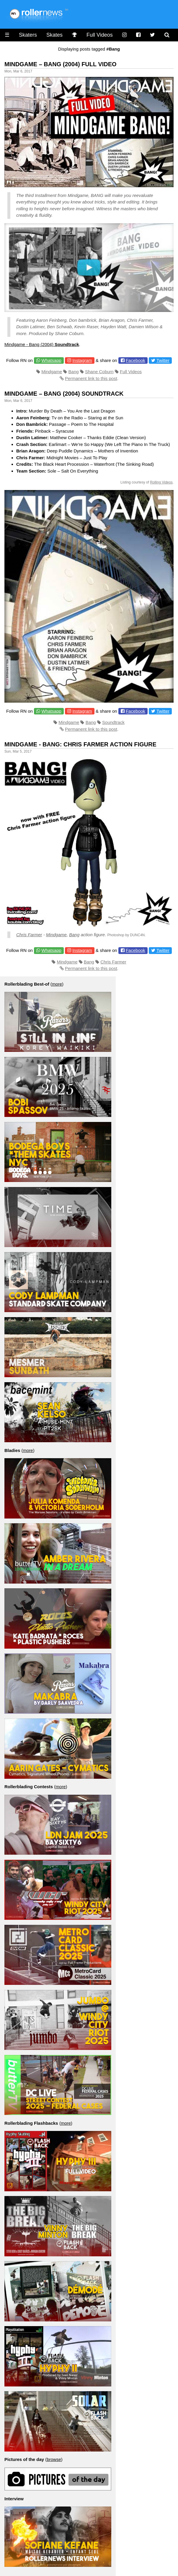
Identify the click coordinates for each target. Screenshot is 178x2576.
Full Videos (99, 35)
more (57, 984)
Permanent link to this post (91, 378)
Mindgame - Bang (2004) (41, 344)
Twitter (162, 360)
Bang (73, 371)
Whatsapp (51, 360)
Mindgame (51, 371)
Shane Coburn (99, 371)
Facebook (135, 360)
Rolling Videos (161, 482)
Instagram (82, 360)
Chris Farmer (29, 934)
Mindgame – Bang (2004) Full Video (60, 64)
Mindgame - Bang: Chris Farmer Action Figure (80, 744)
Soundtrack (113, 722)
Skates (54, 35)
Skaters (28, 35)
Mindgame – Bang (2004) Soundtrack (63, 393)
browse (54, 2459)
